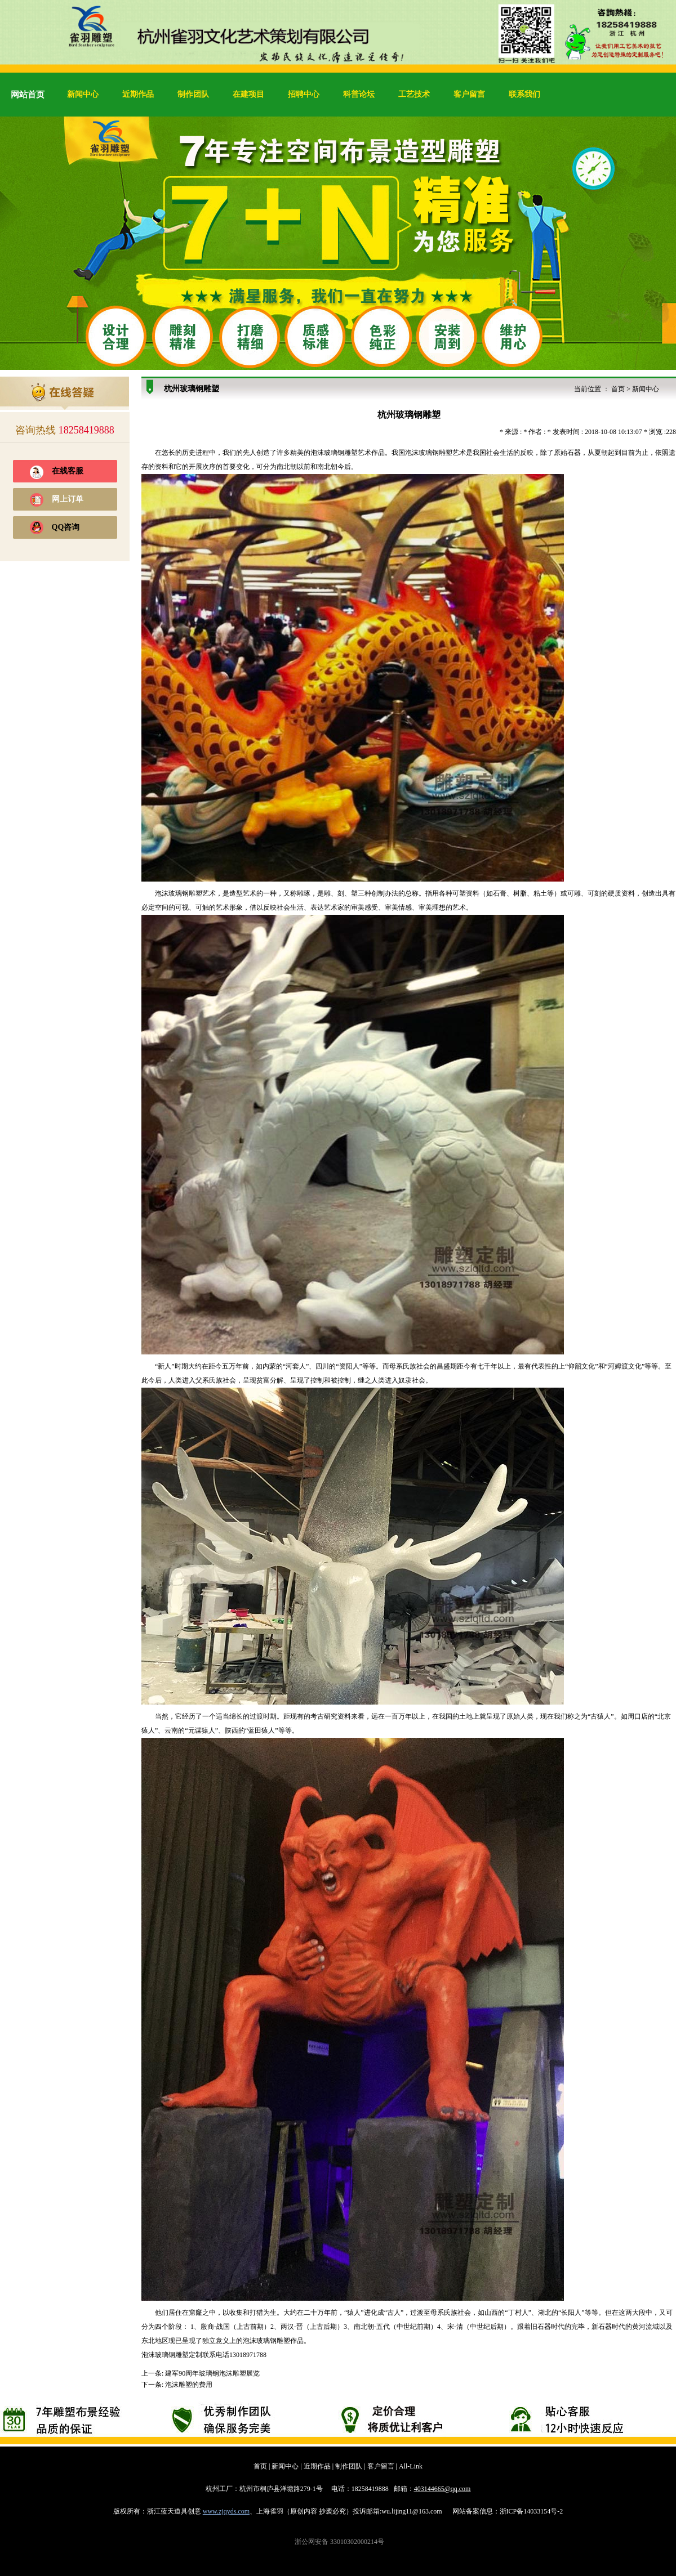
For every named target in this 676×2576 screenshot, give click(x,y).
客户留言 (469, 94)
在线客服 (67, 471)
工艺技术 (414, 94)
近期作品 (138, 94)
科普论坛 (359, 94)
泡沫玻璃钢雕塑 (334, 453)
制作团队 (193, 94)
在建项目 (248, 94)
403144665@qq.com (442, 2489)
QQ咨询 (66, 527)
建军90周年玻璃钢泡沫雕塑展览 (212, 2373)
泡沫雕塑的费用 (188, 2385)
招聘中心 (303, 94)
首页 (618, 389)
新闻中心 (83, 94)
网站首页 (28, 94)
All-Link (410, 2466)
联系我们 (524, 94)
